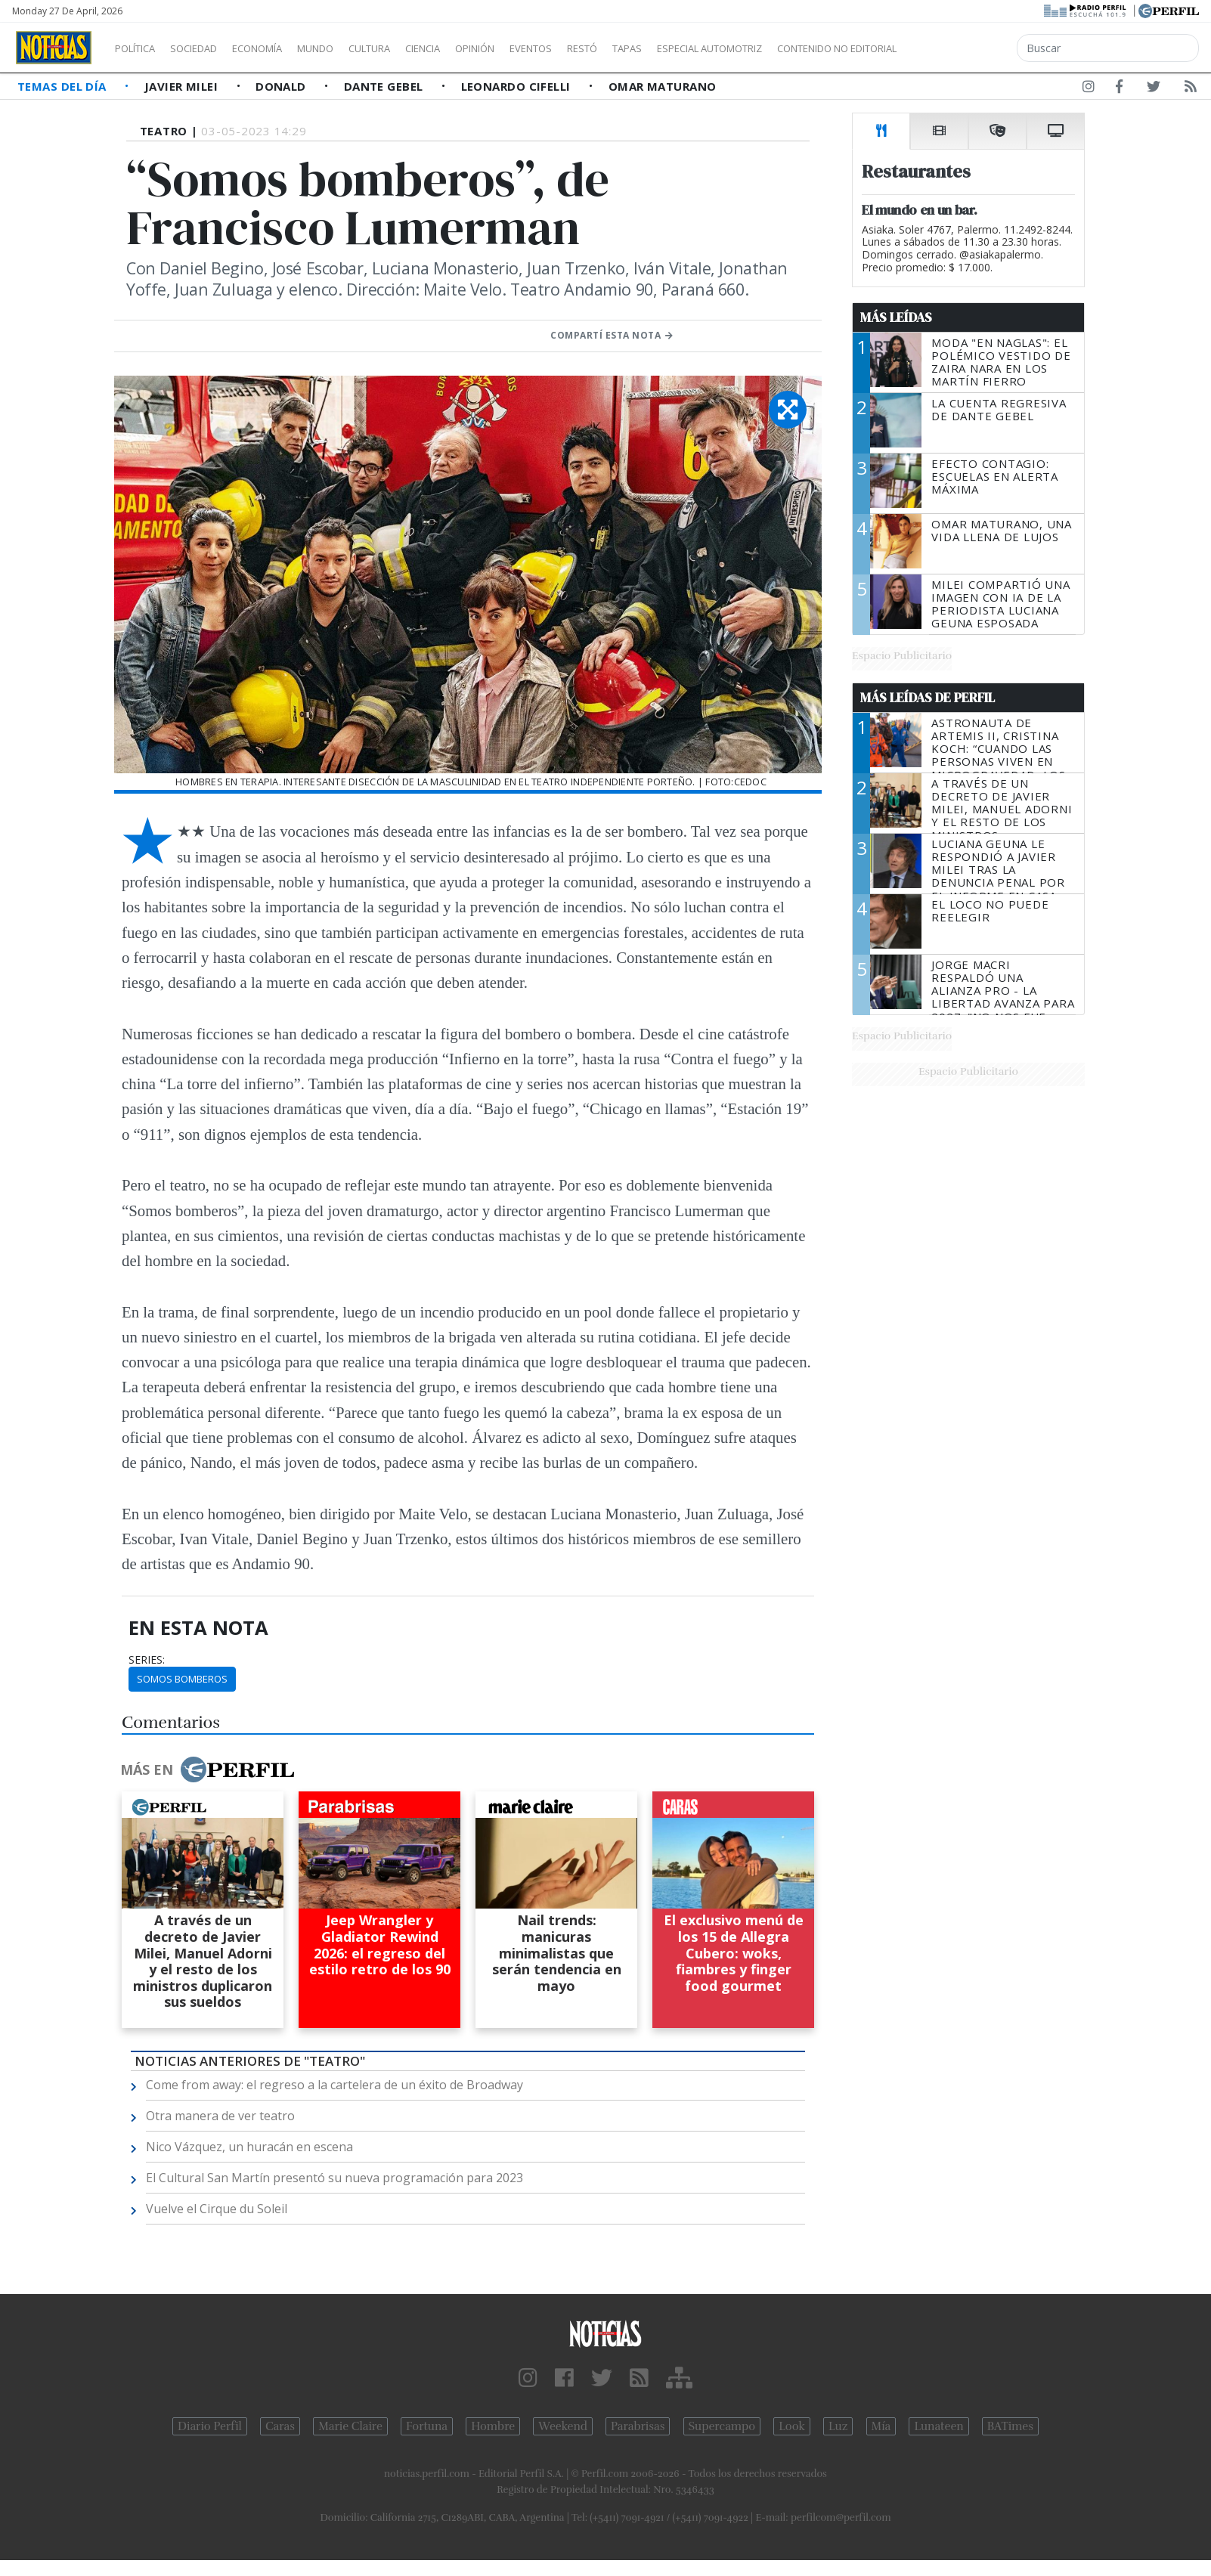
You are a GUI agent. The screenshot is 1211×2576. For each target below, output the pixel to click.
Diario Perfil (210, 2426)
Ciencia (475, 48)
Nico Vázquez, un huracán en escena (249, 2146)
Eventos (602, 48)
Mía (881, 2426)
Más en (207, 1769)
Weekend (562, 2426)
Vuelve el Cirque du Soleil (216, 2208)
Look (792, 2426)
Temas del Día (63, 86)
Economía (282, 48)
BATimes (1010, 2426)
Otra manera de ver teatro (220, 2115)
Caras (280, 2426)
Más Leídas (896, 317)
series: (147, 1660)
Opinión (537, 48)
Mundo (350, 48)
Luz (837, 2426)
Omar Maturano (663, 86)
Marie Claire (350, 2426)
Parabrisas (637, 2426)
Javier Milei (182, 86)
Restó (661, 48)
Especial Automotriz (810, 48)
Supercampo (722, 2426)
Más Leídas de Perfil (927, 698)
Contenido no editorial (966, 48)
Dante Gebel (385, 86)
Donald (282, 86)
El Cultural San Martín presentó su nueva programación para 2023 (334, 2177)
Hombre (493, 2426)
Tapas (712, 48)
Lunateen (938, 2426)
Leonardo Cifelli (518, 86)
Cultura (412, 48)
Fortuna (427, 2426)
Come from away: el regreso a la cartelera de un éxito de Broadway (334, 2084)
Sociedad (209, 48)
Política (140, 48)
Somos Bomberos (182, 1679)
